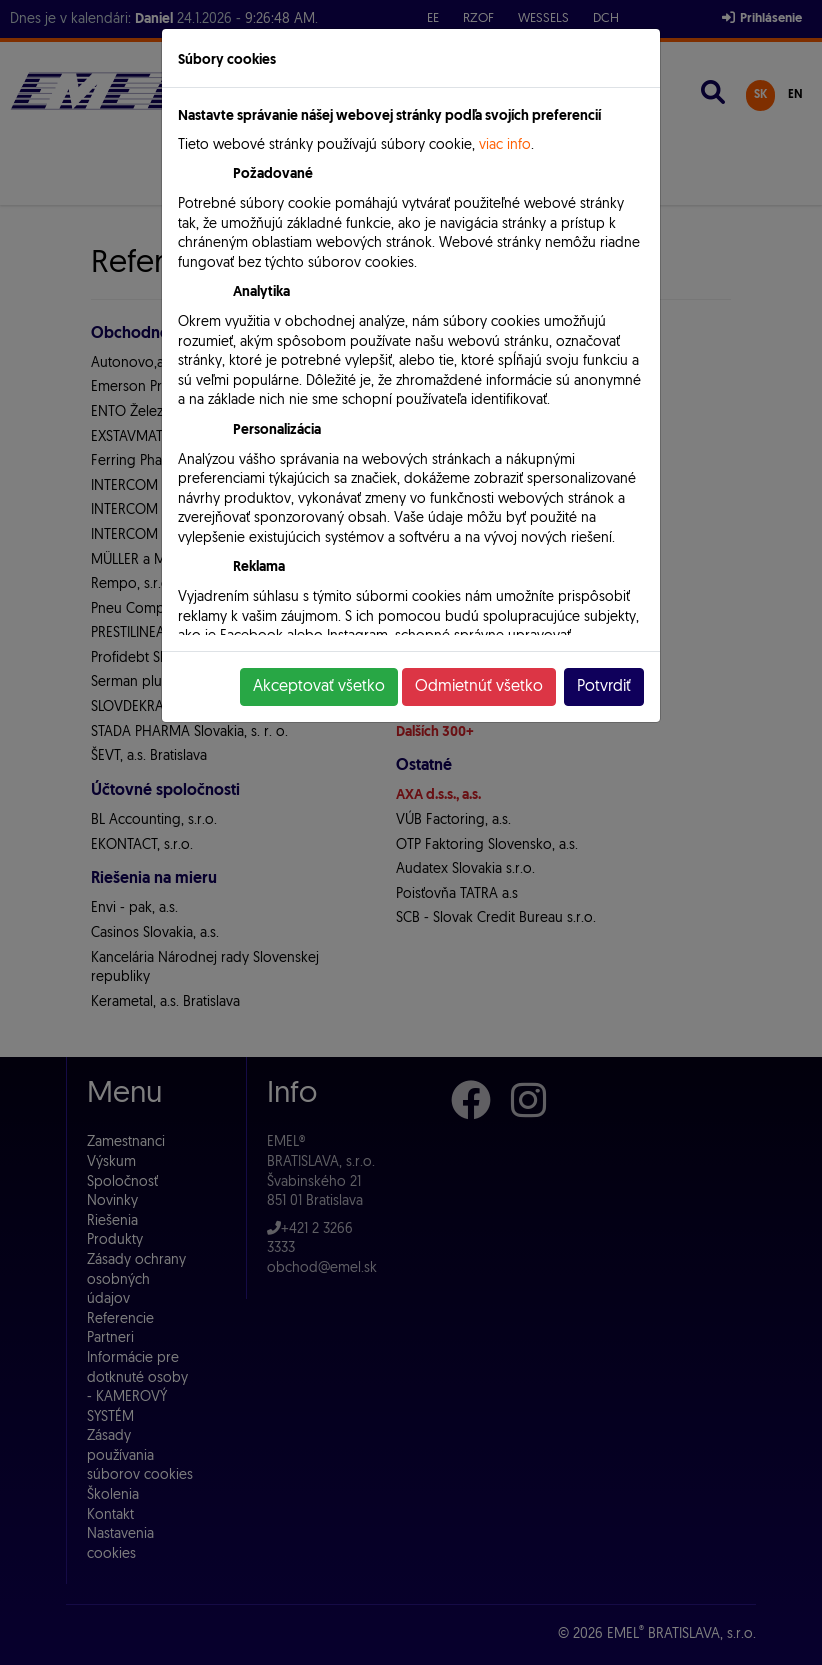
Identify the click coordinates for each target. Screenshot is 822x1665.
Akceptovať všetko (319, 687)
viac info (505, 145)
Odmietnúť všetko (479, 687)
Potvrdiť (604, 687)
